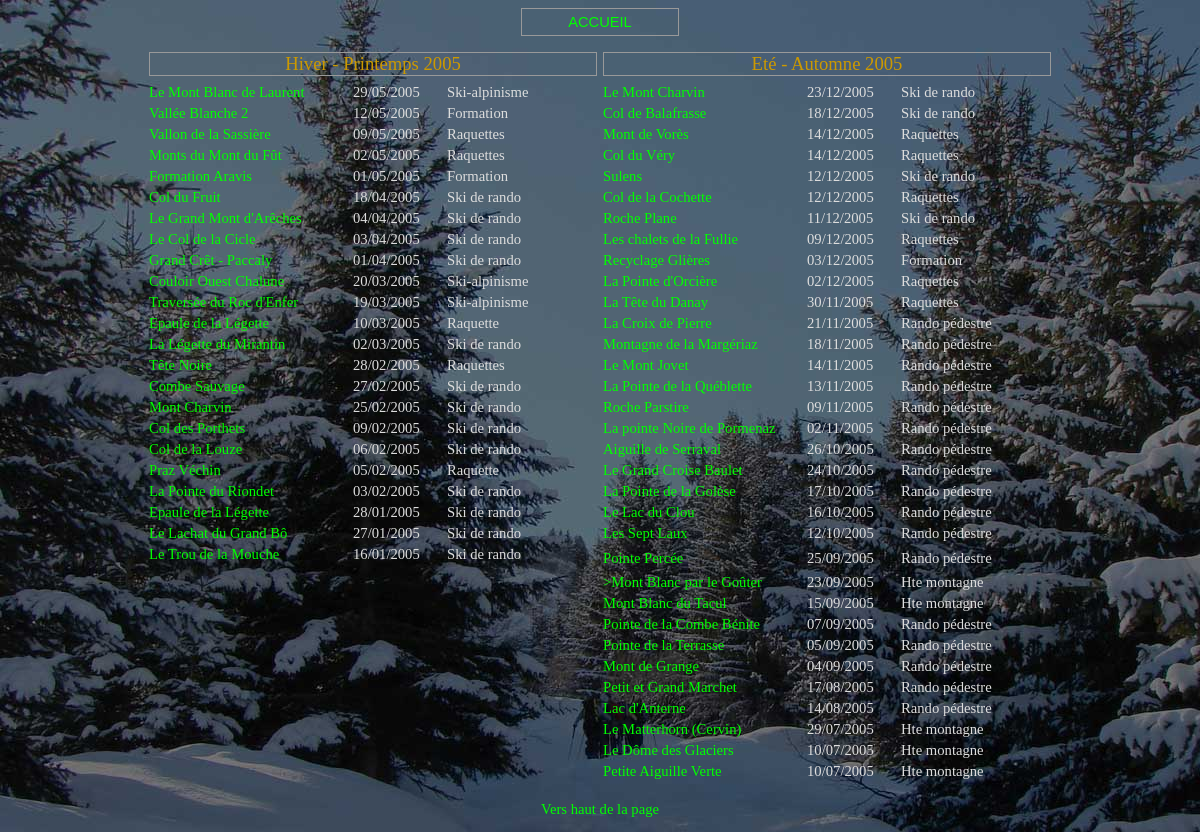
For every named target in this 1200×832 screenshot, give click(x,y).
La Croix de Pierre (657, 323)
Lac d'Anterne (644, 708)
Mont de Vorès (646, 134)
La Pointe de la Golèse (669, 491)
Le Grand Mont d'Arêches (225, 218)
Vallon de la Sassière (210, 134)
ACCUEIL (600, 22)
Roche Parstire (646, 407)
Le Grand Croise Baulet (673, 470)
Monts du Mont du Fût (215, 155)
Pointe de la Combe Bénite (681, 624)
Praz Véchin (185, 470)
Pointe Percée (643, 558)
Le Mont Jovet (645, 365)
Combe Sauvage (197, 386)
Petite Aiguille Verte (662, 771)
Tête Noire (180, 365)
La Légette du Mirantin (217, 344)
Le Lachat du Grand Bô (218, 533)
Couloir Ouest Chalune (216, 281)
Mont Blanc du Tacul (665, 603)
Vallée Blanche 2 (198, 113)
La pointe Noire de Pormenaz (689, 428)
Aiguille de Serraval (662, 449)
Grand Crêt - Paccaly (210, 260)
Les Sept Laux (645, 533)
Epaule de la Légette (209, 323)
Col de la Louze (195, 449)
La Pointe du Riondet (211, 491)
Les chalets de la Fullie (670, 239)
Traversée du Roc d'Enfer (223, 302)
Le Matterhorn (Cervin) (672, 729)
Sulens (622, 176)
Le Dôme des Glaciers (668, 750)
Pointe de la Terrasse (663, 645)
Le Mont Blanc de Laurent (226, 92)
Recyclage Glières (656, 260)
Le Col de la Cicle (202, 239)
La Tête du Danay (655, 302)
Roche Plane (640, 218)
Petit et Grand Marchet (670, 687)
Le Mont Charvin (654, 92)
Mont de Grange (651, 666)
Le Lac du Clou (649, 512)
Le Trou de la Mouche (214, 554)
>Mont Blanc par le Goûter (682, 582)
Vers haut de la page (600, 809)
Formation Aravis (200, 176)
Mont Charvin (190, 407)
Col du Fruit (185, 197)
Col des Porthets (197, 428)
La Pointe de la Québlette (677, 386)
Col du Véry (639, 155)
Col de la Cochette (657, 197)
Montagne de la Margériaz (680, 344)
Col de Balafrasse (654, 113)
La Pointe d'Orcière (660, 281)
